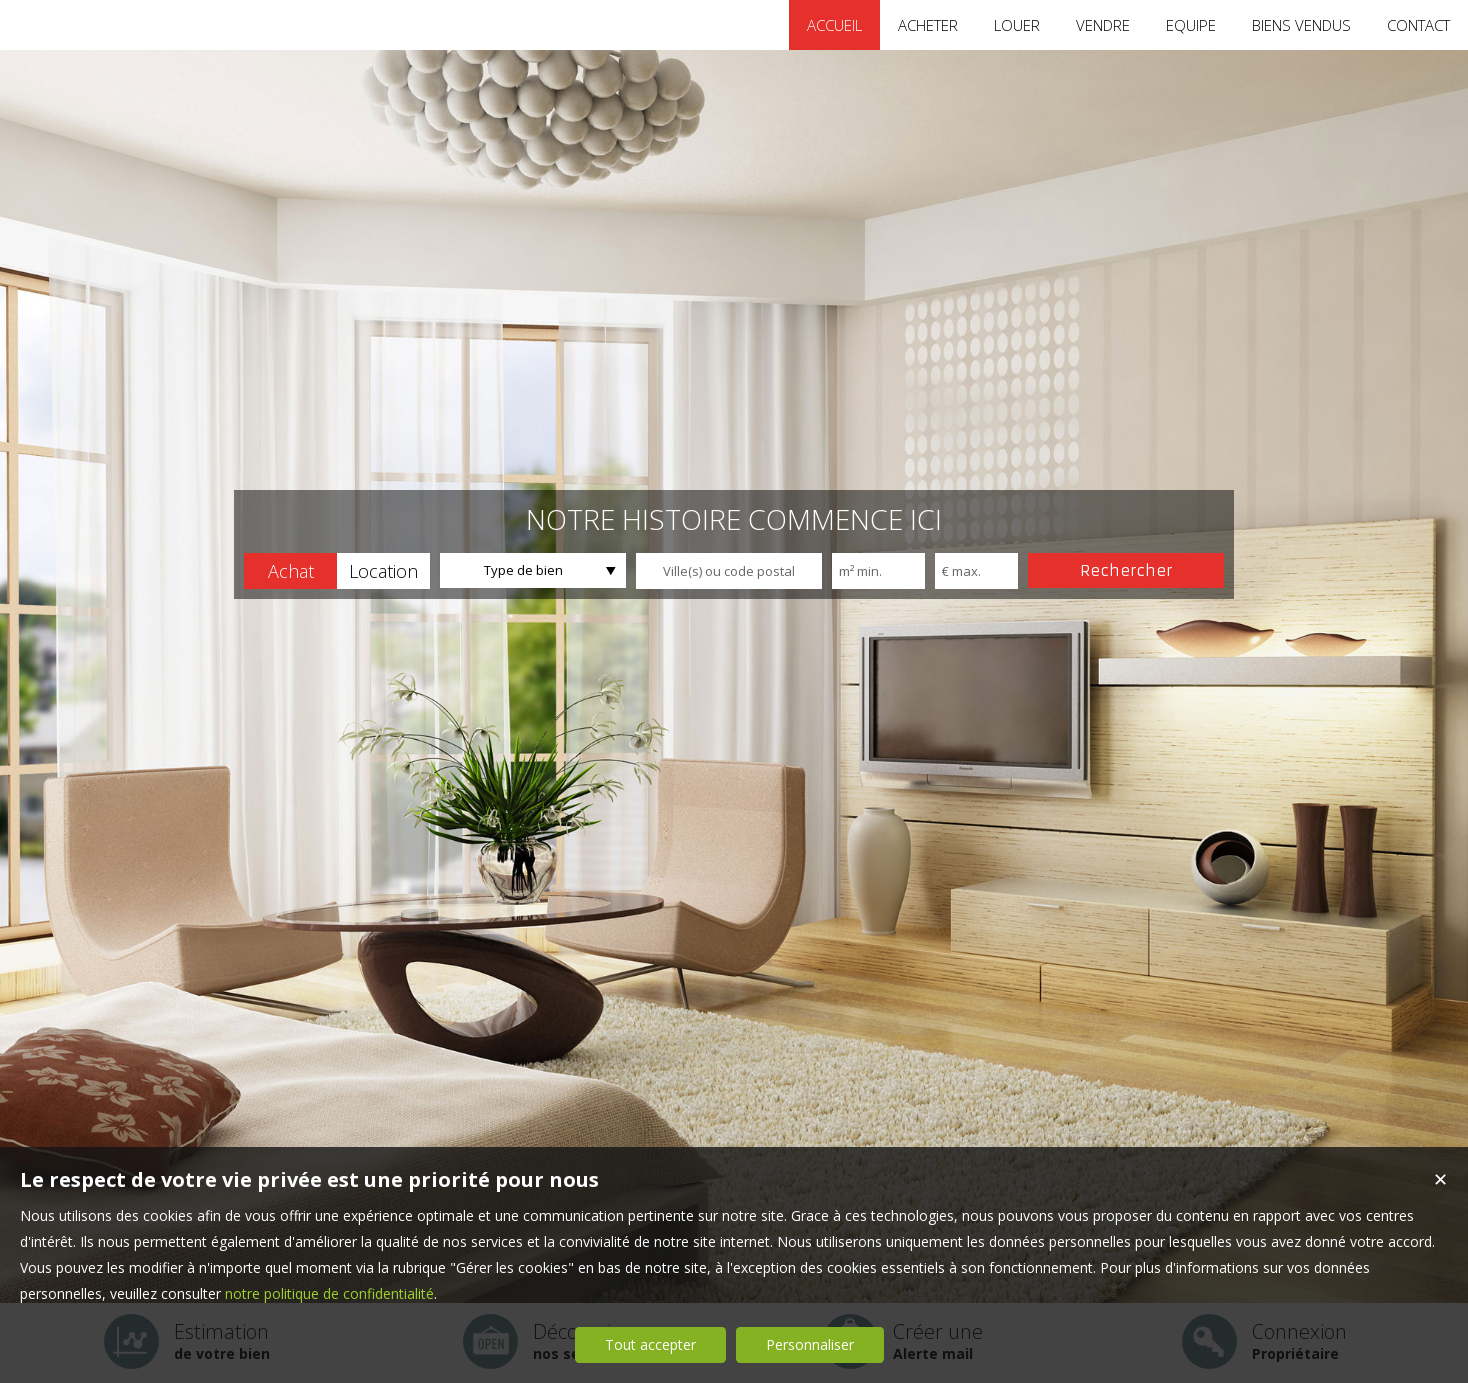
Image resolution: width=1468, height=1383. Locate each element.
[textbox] (729, 571)
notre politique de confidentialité (329, 1293)
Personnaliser (810, 1344)
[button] (290, 571)
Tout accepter (650, 1344)
